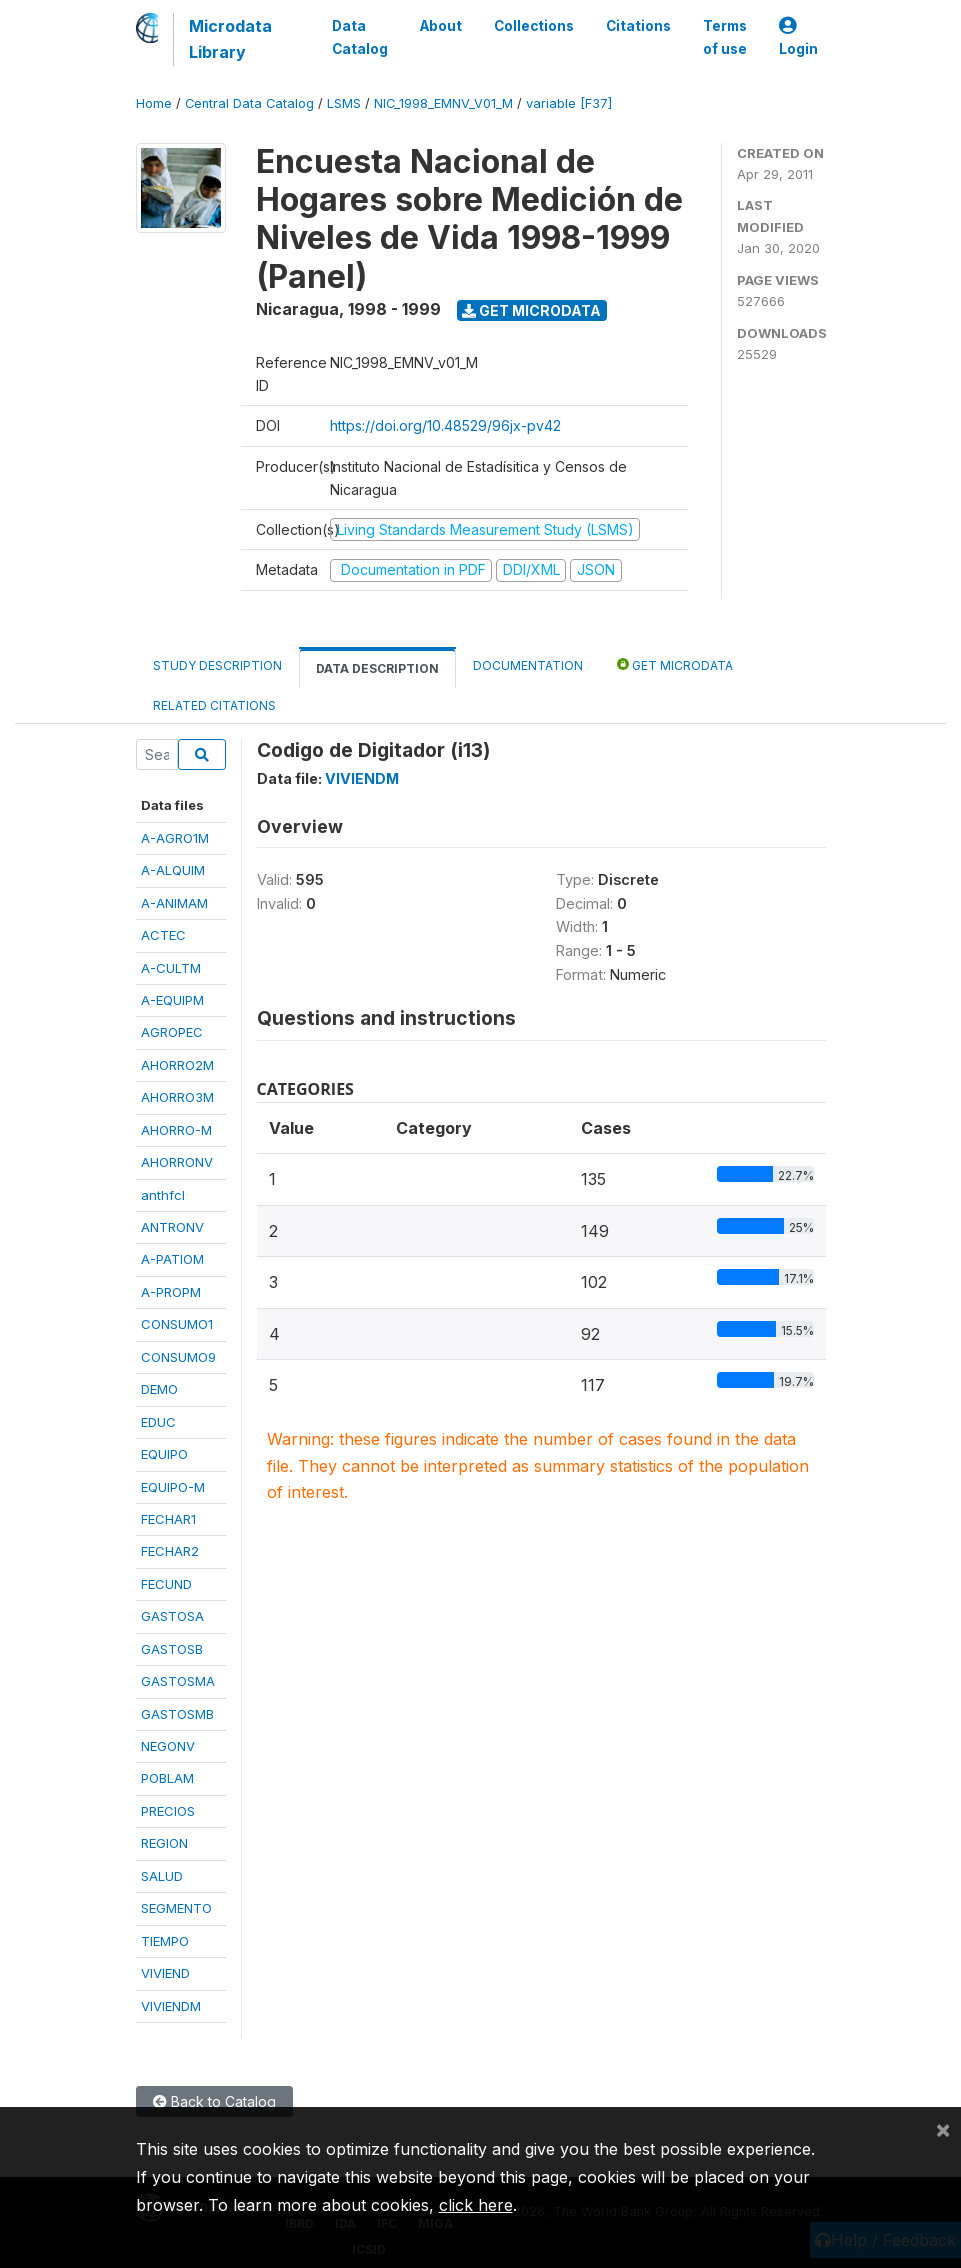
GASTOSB (172, 1649)
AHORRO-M (176, 1130)
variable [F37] (569, 103)
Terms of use (725, 37)
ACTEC (163, 935)
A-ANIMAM (174, 903)
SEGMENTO (176, 1908)
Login (798, 37)
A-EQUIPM (172, 1000)
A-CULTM (171, 968)
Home (154, 103)
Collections (534, 26)
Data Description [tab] (377, 668)
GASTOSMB (177, 1714)
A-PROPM (171, 1292)
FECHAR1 (168, 1519)
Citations (638, 26)
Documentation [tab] (528, 665)
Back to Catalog (214, 2101)
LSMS (344, 103)
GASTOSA (172, 1616)
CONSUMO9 (178, 1357)
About (441, 26)
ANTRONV (172, 1227)
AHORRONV (177, 1162)
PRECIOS (168, 1811)
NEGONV (168, 1746)
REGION (164, 1843)
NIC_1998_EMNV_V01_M (443, 103)
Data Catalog (360, 37)
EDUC (158, 1422)
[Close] (943, 2129)
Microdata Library (230, 39)
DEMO (159, 1389)
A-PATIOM (172, 1259)
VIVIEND (165, 1973)
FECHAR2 (170, 1551)
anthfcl (163, 1195)
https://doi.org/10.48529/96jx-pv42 (445, 425)
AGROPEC (172, 1032)
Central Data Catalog (249, 103)
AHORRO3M (177, 1097)
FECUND (166, 1584)
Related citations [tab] (214, 705)
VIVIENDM (171, 2006)
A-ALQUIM (173, 870)
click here (476, 2205)
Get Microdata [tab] (675, 664)
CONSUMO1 (177, 1324)
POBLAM (167, 1778)
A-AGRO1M (175, 838)
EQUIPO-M (173, 1487)
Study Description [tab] (217, 665)
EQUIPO (164, 1454)
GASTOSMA (178, 1681)
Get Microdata (531, 310)
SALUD (162, 1876)
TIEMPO (165, 1941)
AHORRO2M (177, 1065)
